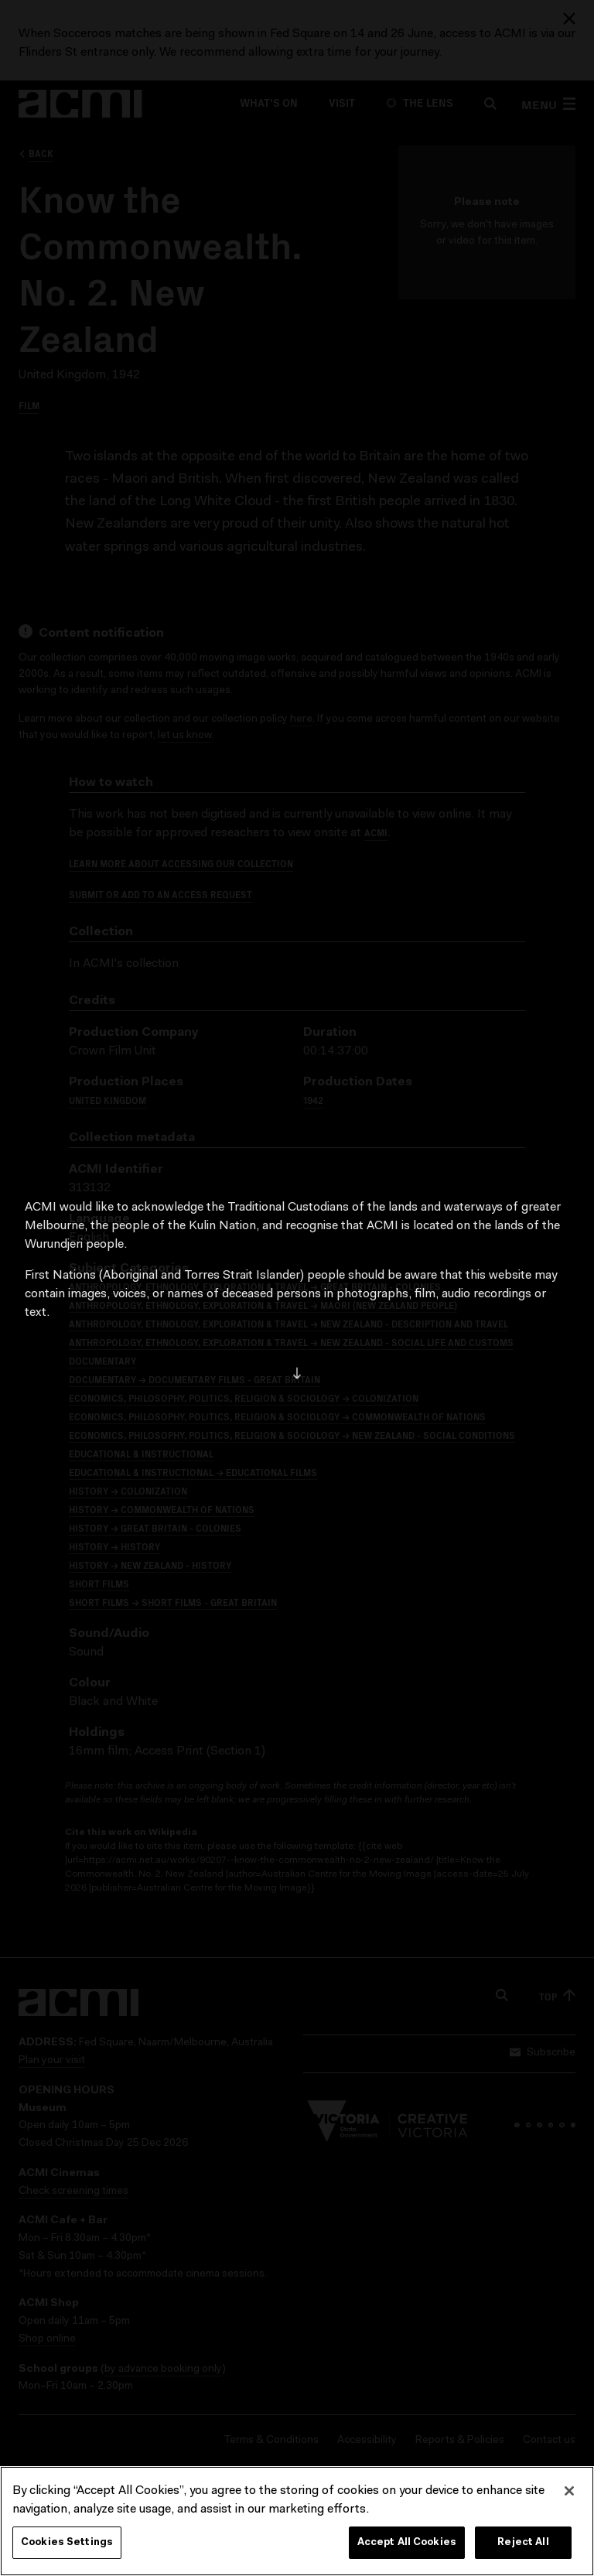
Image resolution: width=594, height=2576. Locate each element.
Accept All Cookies (406, 2542)
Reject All (522, 2542)
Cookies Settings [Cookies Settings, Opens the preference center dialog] (67, 2542)
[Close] (569, 2491)
